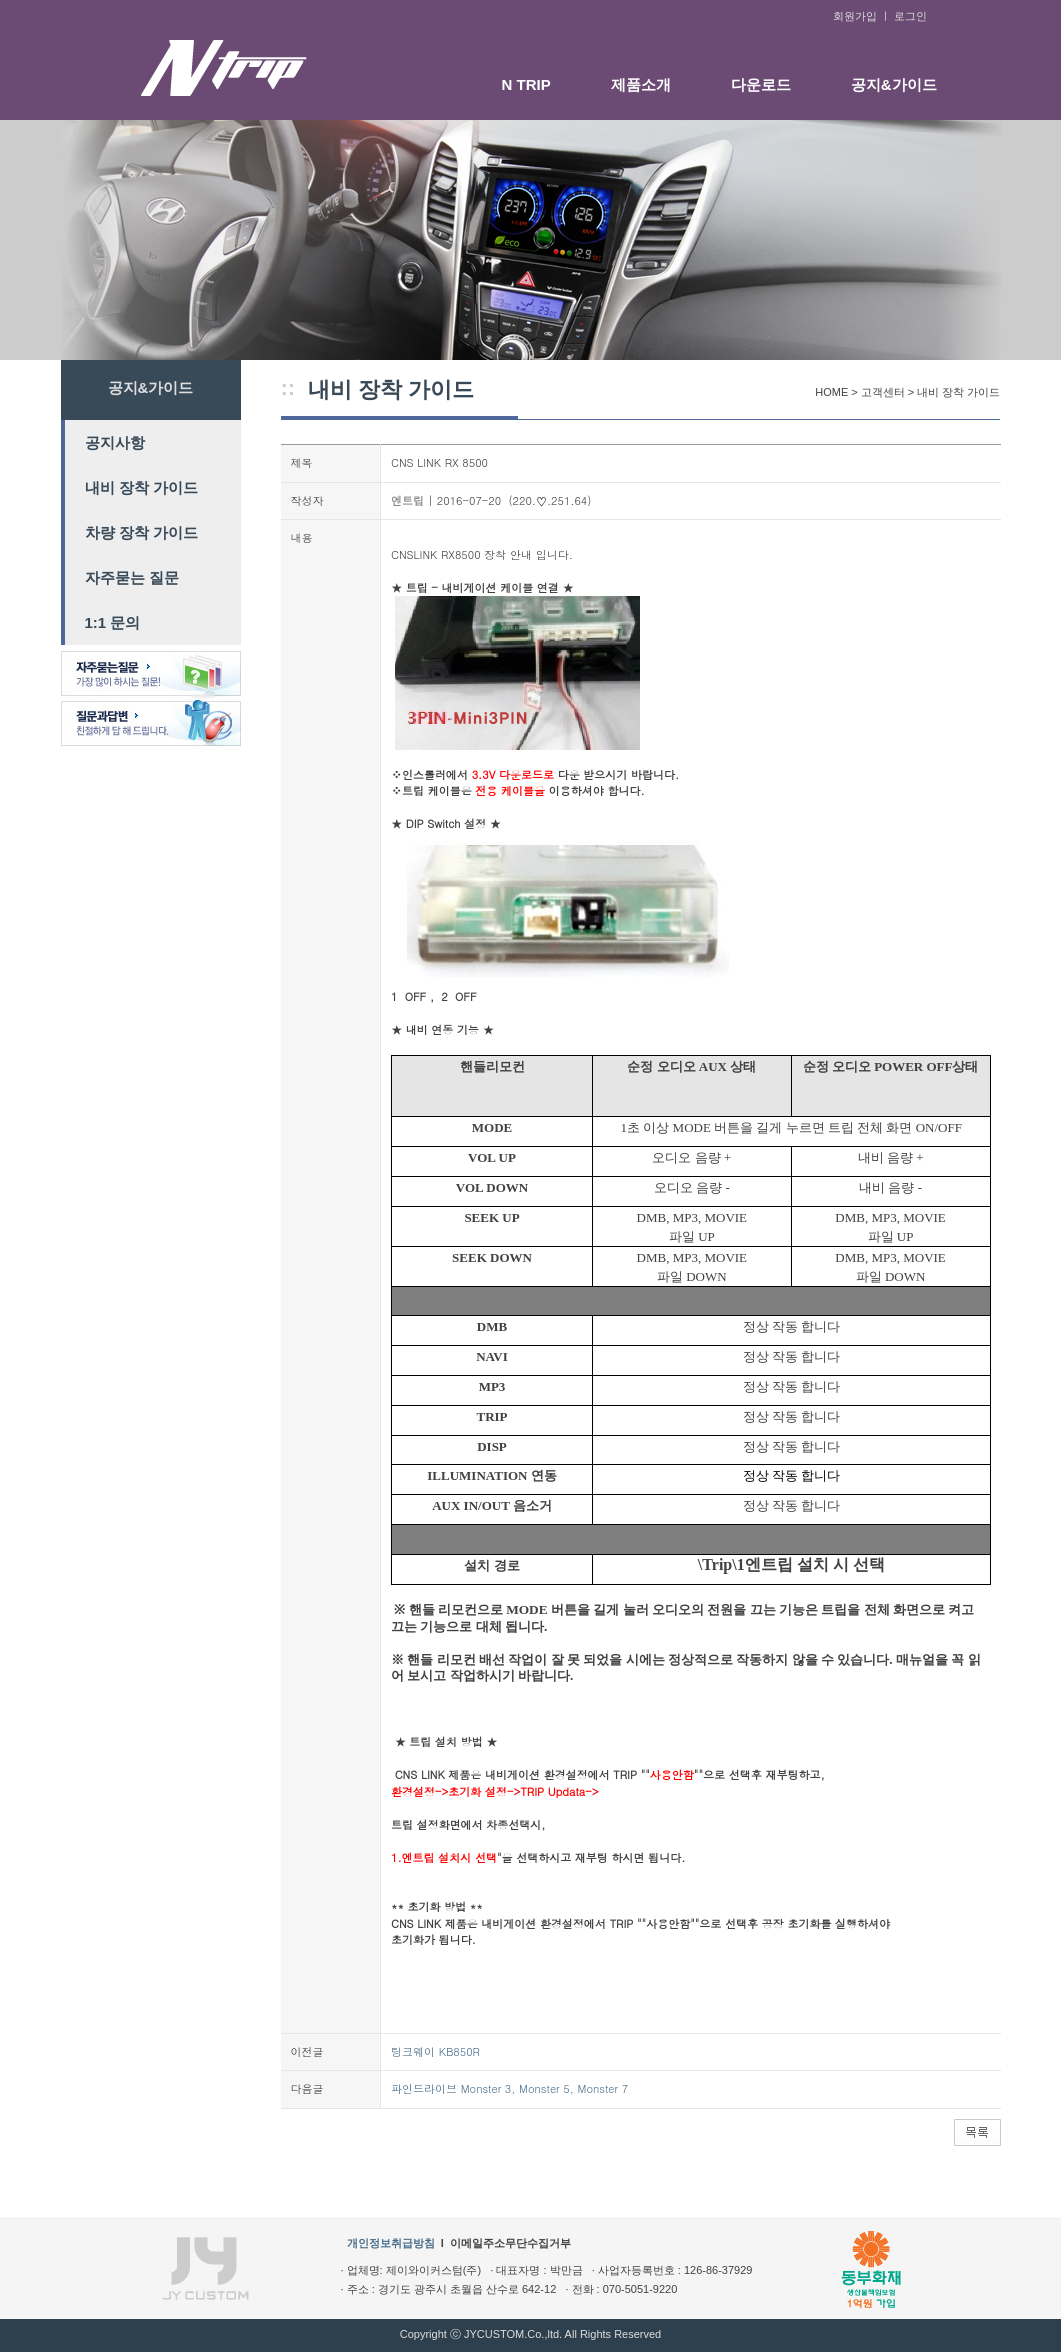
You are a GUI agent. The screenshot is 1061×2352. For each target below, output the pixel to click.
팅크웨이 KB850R (435, 2051)
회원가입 (855, 16)
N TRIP (526, 84)
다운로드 (761, 84)
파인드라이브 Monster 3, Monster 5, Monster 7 (509, 2088)
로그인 (910, 16)
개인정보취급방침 (391, 2243)
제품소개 (641, 84)
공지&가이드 (894, 84)
